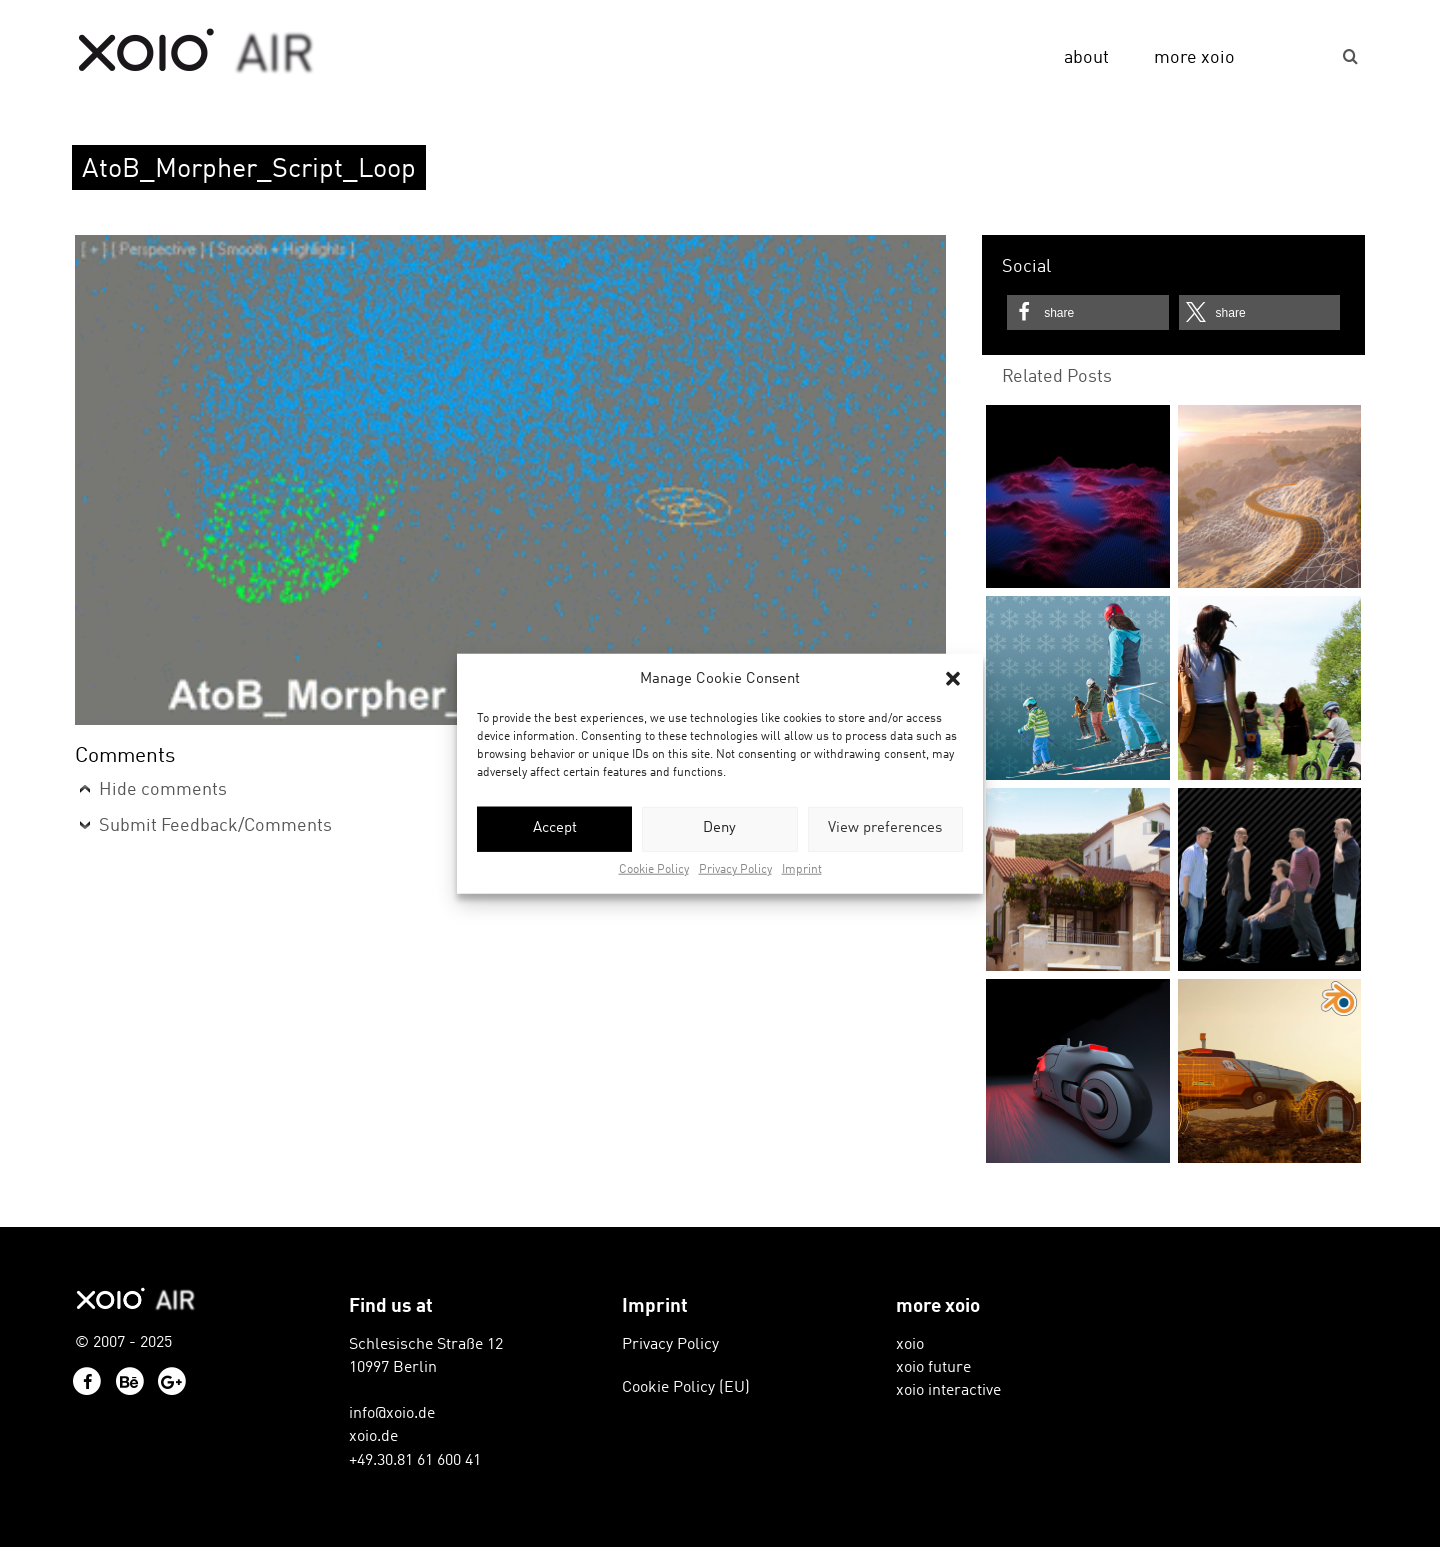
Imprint (802, 870)
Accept (555, 828)
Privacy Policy (735, 870)
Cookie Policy (654, 870)
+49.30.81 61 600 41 (415, 1461)
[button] (953, 679)
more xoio (1194, 58)
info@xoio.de (392, 1414)
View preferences (885, 828)
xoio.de (373, 1437)
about (1086, 58)
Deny (719, 828)
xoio (196, 52)
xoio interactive (948, 1391)
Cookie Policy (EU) (686, 1388)
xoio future (933, 1368)
